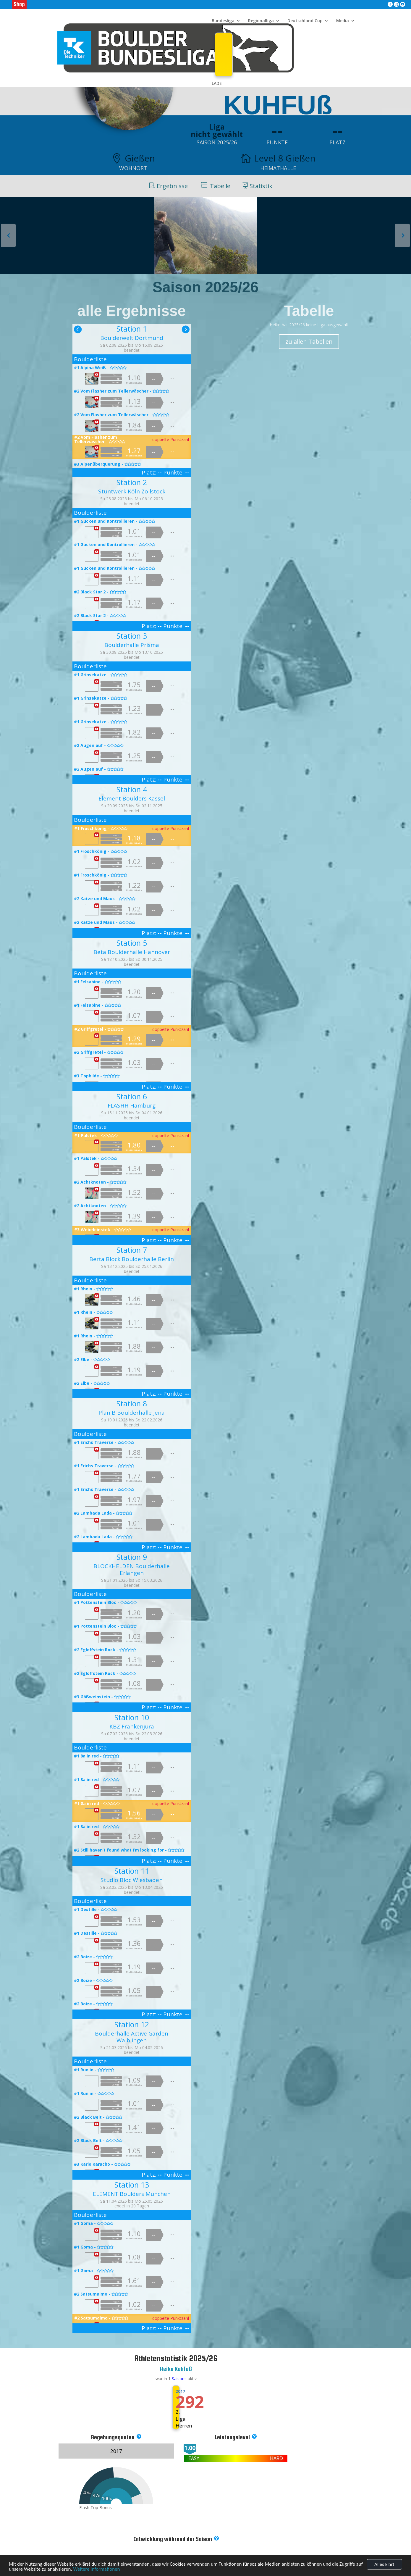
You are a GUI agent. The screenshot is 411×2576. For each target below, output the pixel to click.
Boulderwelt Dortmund (131, 338)
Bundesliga (223, 21)
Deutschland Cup (305, 21)
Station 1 (131, 329)
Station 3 (131, 636)
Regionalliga (261, 21)
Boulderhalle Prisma (131, 645)
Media (342, 21)
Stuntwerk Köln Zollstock (131, 491)
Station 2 (131, 482)
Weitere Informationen (96, 2572)
